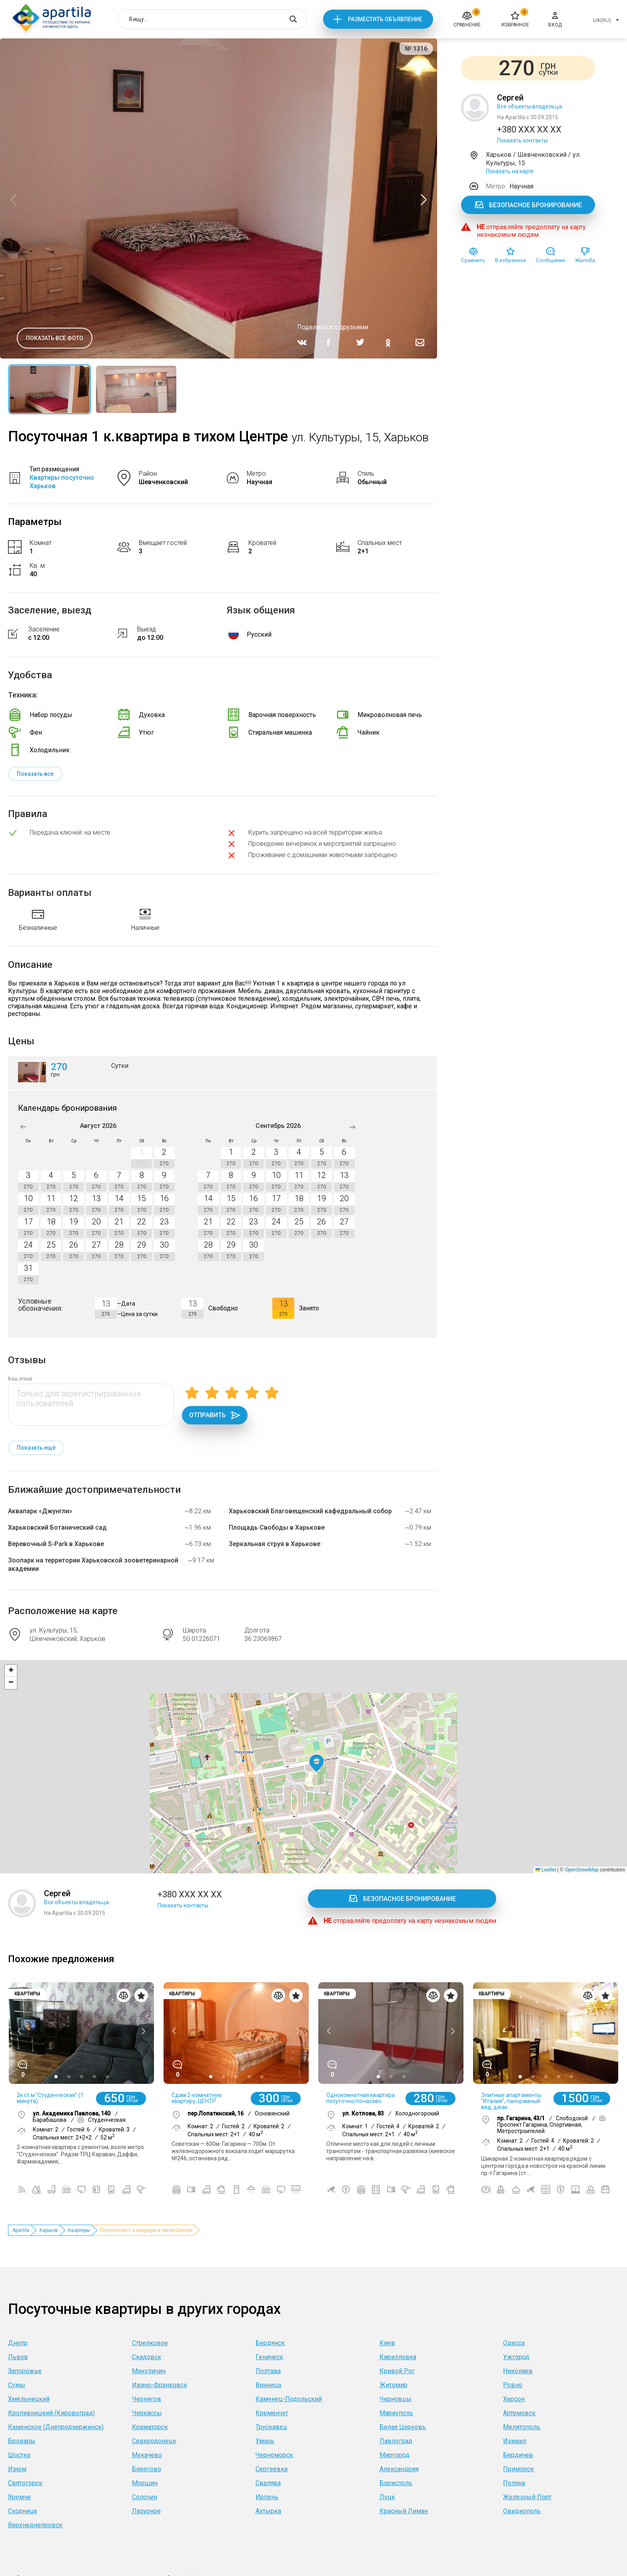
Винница (268, 2385)
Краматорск (150, 2427)
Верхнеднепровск (35, 2525)
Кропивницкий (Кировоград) (51, 2413)
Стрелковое (150, 2343)
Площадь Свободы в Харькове (277, 1527)
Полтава (268, 2371)
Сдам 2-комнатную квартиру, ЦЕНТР (197, 2098)
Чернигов (146, 2399)
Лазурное (146, 2511)
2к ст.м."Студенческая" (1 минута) (50, 2098)
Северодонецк (154, 2441)
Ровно (512, 2385)
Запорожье (25, 2371)
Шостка (19, 2455)
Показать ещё (36, 1447)
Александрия (399, 2469)
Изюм (17, 2469)
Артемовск (519, 2413)
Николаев (518, 2371)
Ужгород (516, 2357)
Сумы (16, 2385)
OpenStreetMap (582, 1870)
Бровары (22, 2441)
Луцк (387, 2497)
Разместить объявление (385, 19)
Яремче (19, 2497)
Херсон (514, 2399)
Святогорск (25, 2483)
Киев (387, 2343)
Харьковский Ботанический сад (57, 1527)
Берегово (146, 2469)
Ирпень (267, 2497)
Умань (265, 2441)
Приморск (518, 2469)
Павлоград (395, 2441)
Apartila (20, 2230)
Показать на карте (510, 171)
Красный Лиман (403, 2511)
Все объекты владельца (529, 106)
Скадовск (146, 2357)
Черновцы (395, 2399)
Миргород (394, 2455)
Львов (18, 2357)
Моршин (145, 2483)
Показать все (35, 774)
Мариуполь (396, 2413)
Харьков (48, 2230)
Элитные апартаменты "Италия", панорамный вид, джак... (511, 2101)
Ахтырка (268, 2511)
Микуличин (149, 2371)
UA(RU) (602, 20)
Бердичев (518, 2455)
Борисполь (395, 2483)
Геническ (269, 2357)
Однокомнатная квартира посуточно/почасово (360, 2098)
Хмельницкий (29, 2399)
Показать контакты (522, 140)
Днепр (18, 2343)
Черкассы (147, 2413)
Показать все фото (54, 338)
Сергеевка (272, 2469)
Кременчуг (272, 2413)
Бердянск (270, 2343)
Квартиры (79, 2230)
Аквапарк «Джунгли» (40, 1511)
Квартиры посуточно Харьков (62, 482)
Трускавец (271, 2427)
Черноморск (274, 2455)
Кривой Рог (397, 2371)
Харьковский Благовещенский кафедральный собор (310, 1511)
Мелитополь (521, 2427)
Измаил (514, 2441)
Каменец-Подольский (289, 2399)
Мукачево (147, 2455)
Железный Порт (527, 2497)
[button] (316, 1764)
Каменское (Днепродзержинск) (56, 2427)
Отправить (214, 1415)
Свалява (268, 2483)
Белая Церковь (402, 2427)
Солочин (144, 2497)
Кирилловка (397, 2357)
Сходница (22, 2511)
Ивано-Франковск (159, 2385)
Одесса (514, 2343)
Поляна (514, 2483)
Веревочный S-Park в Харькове (56, 1544)
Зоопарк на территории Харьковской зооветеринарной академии (93, 1564)
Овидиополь (522, 2511)
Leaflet (545, 1870)
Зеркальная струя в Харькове (274, 1544)
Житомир (393, 2385)
